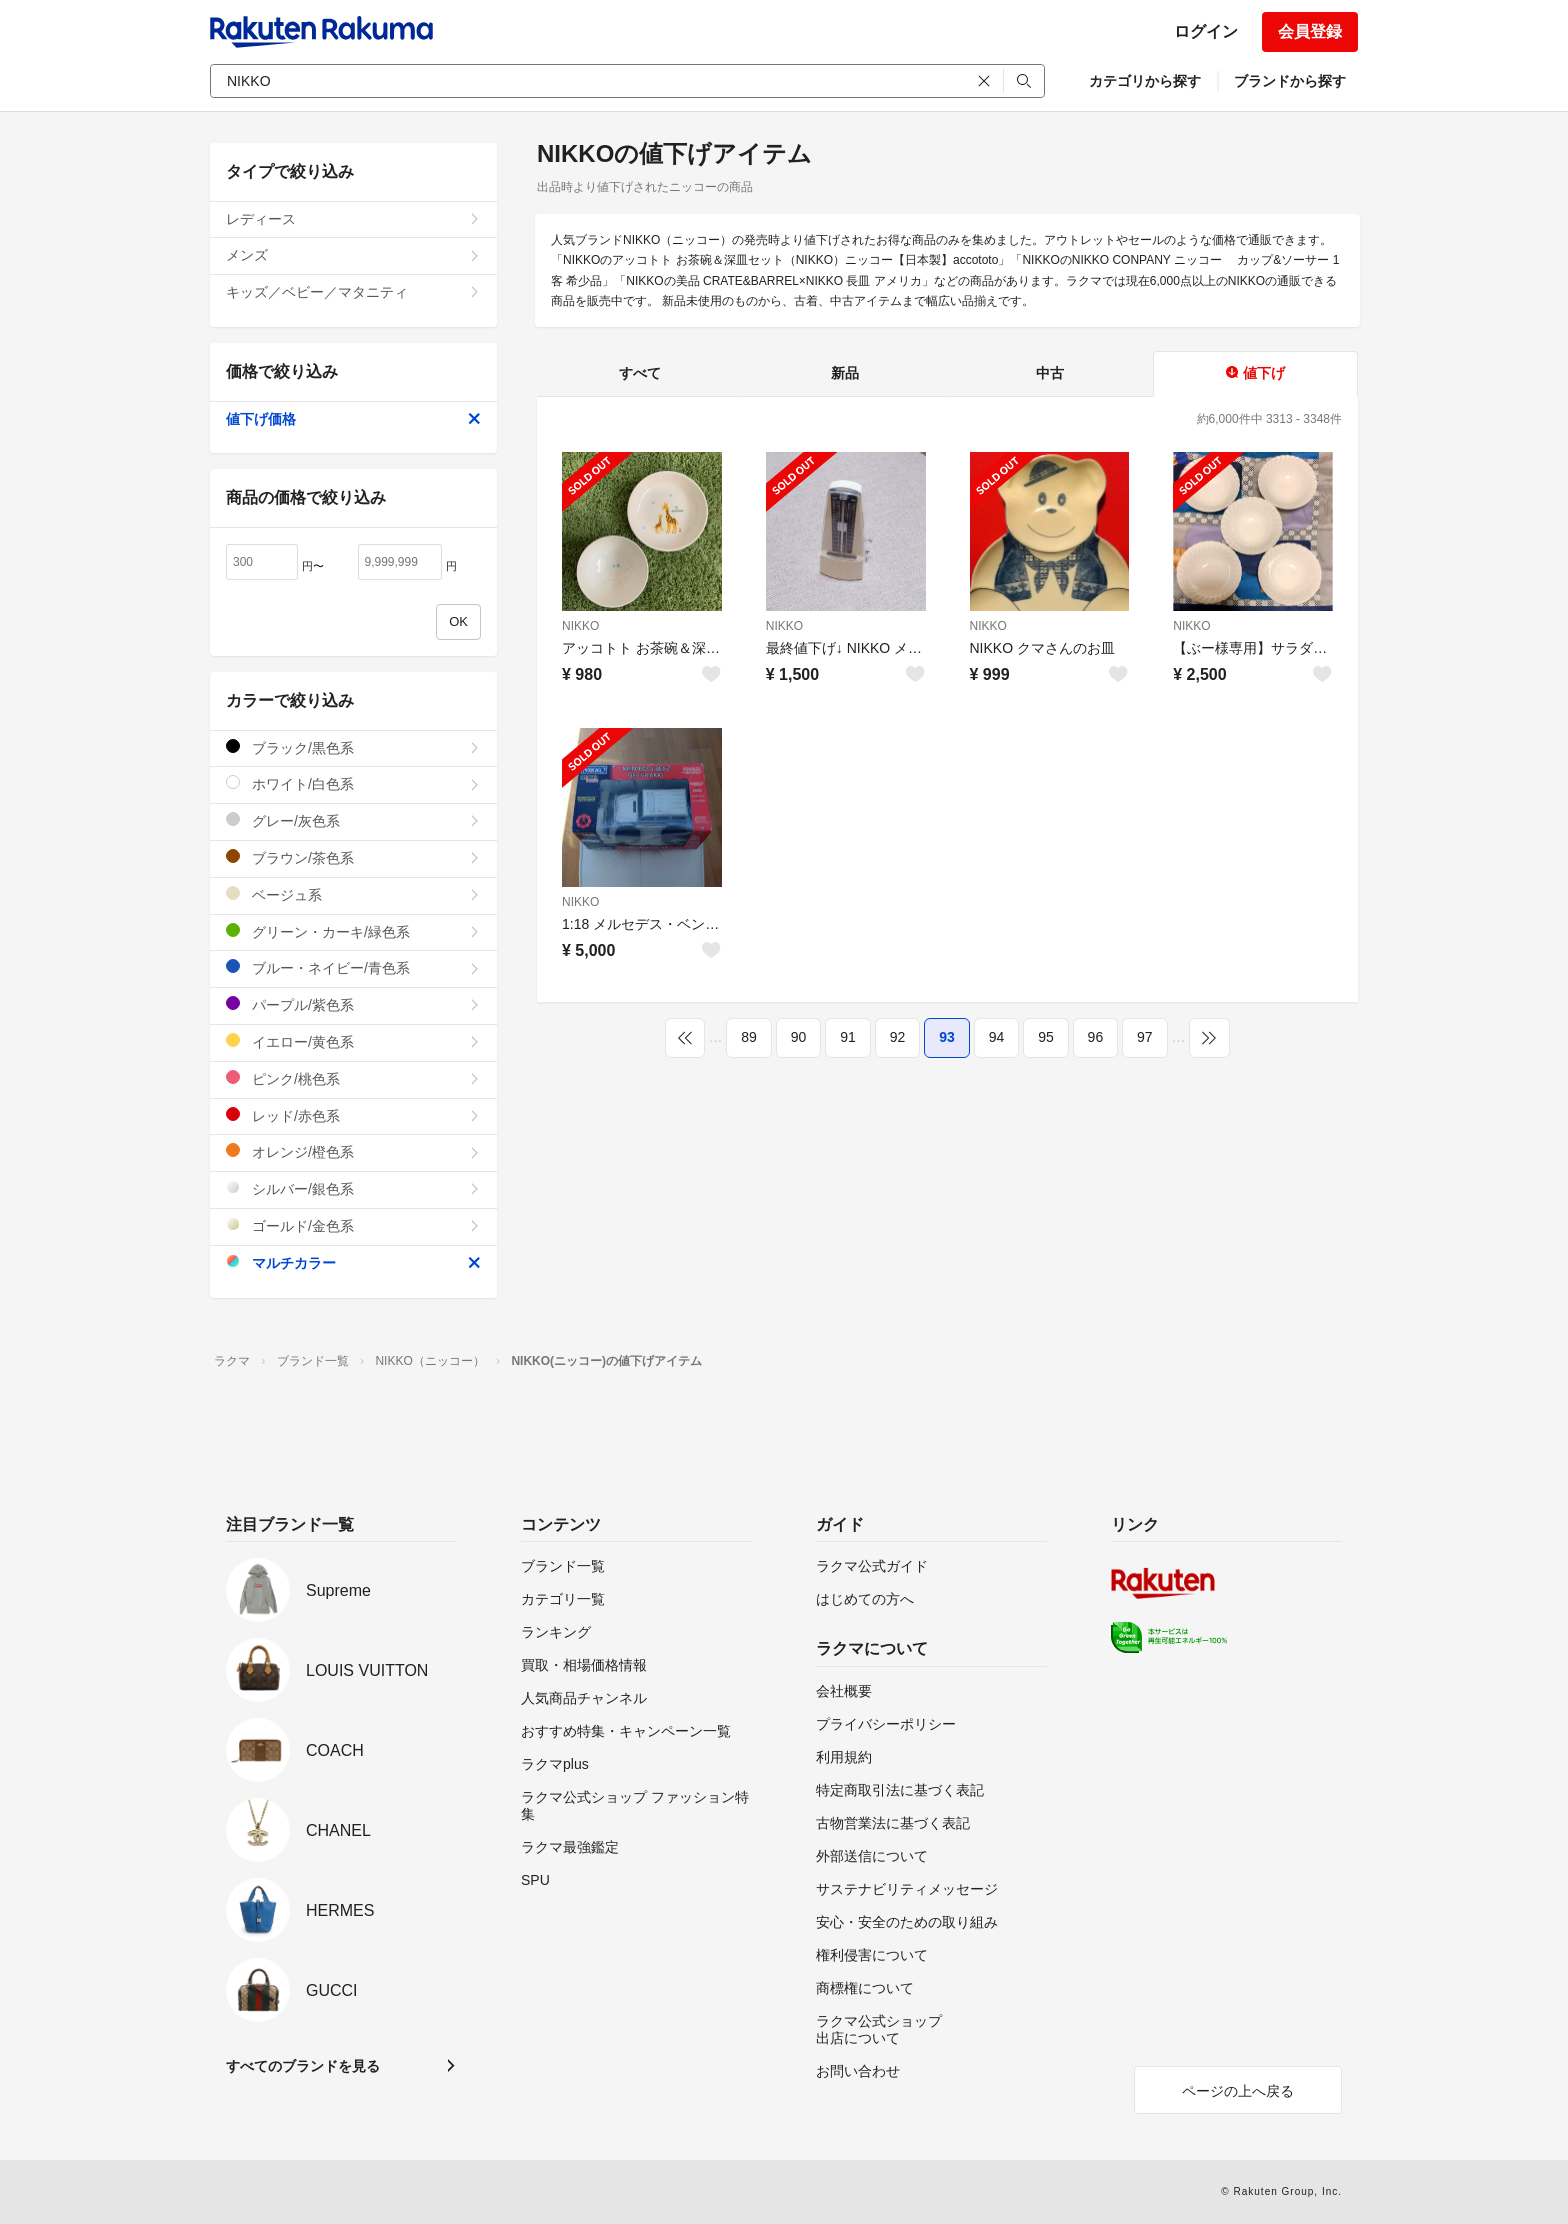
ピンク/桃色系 (353, 1078)
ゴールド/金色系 (353, 1225)
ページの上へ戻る (1238, 2091)
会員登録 (1310, 31)
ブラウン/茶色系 (353, 857)
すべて (640, 373)
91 (848, 1037)
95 (1046, 1037)
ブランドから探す (1290, 81)
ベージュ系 (353, 894)
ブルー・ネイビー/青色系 (353, 967)
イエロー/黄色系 (353, 1041)
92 (898, 1037)
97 (1145, 1037)
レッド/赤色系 (353, 1115)
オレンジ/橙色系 (353, 1151)
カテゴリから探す (1145, 81)
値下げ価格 (353, 419)
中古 (1050, 373)
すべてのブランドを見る (303, 2066)
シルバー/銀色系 (353, 1188)
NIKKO (580, 626)
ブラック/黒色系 (353, 747)
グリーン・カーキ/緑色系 (353, 931)
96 (1096, 1037)
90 (799, 1037)
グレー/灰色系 (353, 820)
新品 (845, 373)
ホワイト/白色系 (353, 783)
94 (997, 1037)
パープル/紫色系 (353, 1004)
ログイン (1206, 31)
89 (749, 1037)
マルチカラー (353, 1262)
